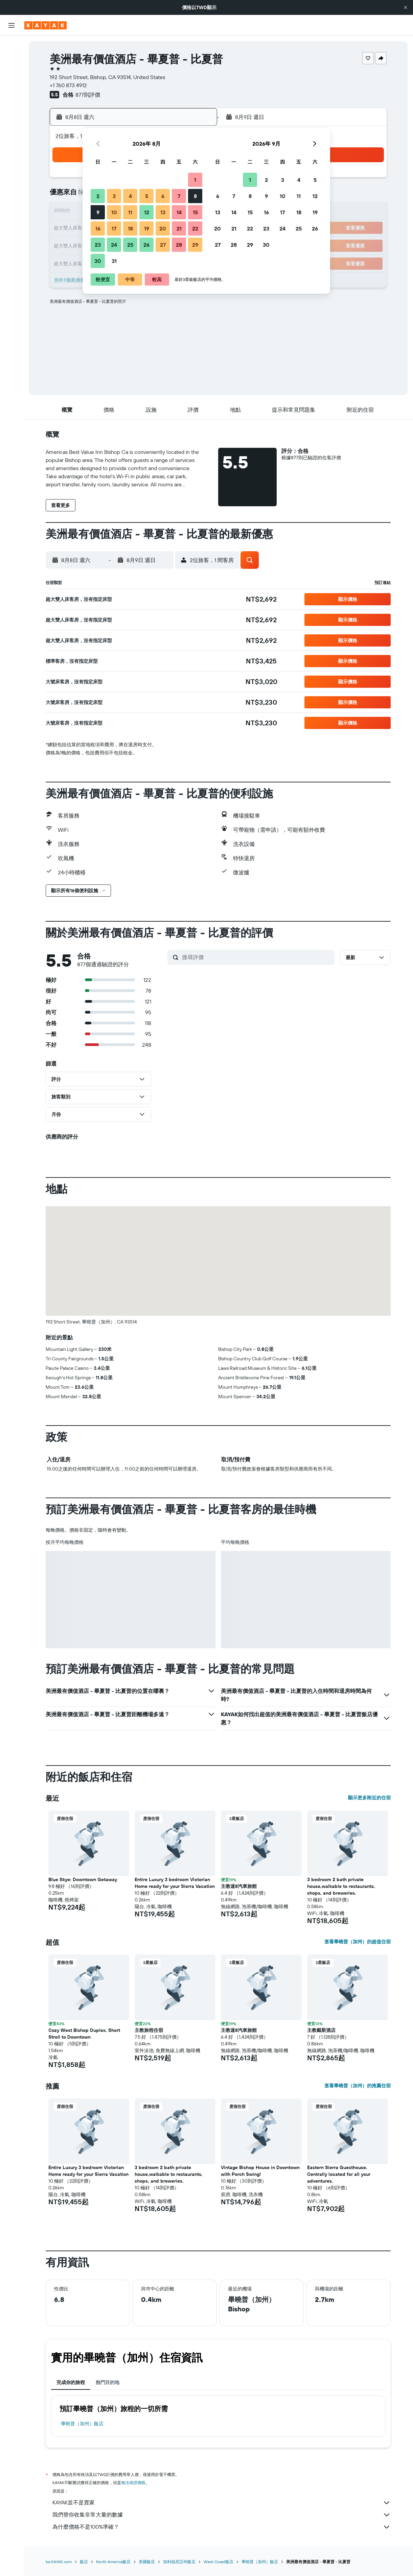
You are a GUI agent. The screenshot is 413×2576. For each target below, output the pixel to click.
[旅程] (11, 155)
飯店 (84, 2561)
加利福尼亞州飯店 (179, 2561)
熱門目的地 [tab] (107, 2382)
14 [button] (179, 212)
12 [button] (146, 212)
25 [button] (130, 244)
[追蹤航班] (11, 122)
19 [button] (146, 228)
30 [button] (97, 261)
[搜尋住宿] (11, 60)
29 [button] (195, 244)
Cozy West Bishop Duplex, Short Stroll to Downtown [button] (84, 2033)
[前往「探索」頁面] (11, 108)
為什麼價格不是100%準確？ (221, 2527)
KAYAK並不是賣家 (221, 2503)
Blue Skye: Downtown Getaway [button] (82, 1879)
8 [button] (195, 196)
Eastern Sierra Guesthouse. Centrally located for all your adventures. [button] (338, 2174)
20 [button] (162, 228)
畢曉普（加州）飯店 (82, 2424)
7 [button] (179, 196)
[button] (405, 7)
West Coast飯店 (218, 2561)
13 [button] (162, 212)
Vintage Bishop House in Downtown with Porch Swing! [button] (260, 2170)
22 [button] (195, 228)
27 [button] (163, 244)
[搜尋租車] (11, 74)
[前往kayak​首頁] (45, 25)
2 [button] (97, 196)
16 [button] (97, 228)
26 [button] (146, 244)
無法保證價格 (133, 2482)
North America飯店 (113, 2561)
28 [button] (179, 244)
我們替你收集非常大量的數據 (221, 2515)
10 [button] (114, 212)
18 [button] (130, 228)
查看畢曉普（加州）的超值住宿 (357, 1942)
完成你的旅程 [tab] (70, 2382)
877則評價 (87, 94)
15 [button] (195, 212)
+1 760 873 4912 (68, 85)
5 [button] (146, 196)
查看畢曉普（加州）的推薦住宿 (357, 2086)
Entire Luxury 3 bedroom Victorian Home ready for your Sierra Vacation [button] (175, 1882)
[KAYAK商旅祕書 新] (11, 136)
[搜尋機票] (11, 46)
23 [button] (98, 244)
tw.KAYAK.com (59, 2561)
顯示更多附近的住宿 (369, 1798)
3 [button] (114, 196)
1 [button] (195, 179)
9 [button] (97, 212)
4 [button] (130, 196)
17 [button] (114, 228)
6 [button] (162, 196)
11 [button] (130, 212)
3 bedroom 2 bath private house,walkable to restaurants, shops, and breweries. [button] (341, 1886)
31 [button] (114, 261)
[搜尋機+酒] (11, 88)
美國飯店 (147, 2561)
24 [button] (114, 244)
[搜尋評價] (256, 957)
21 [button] (179, 228)
